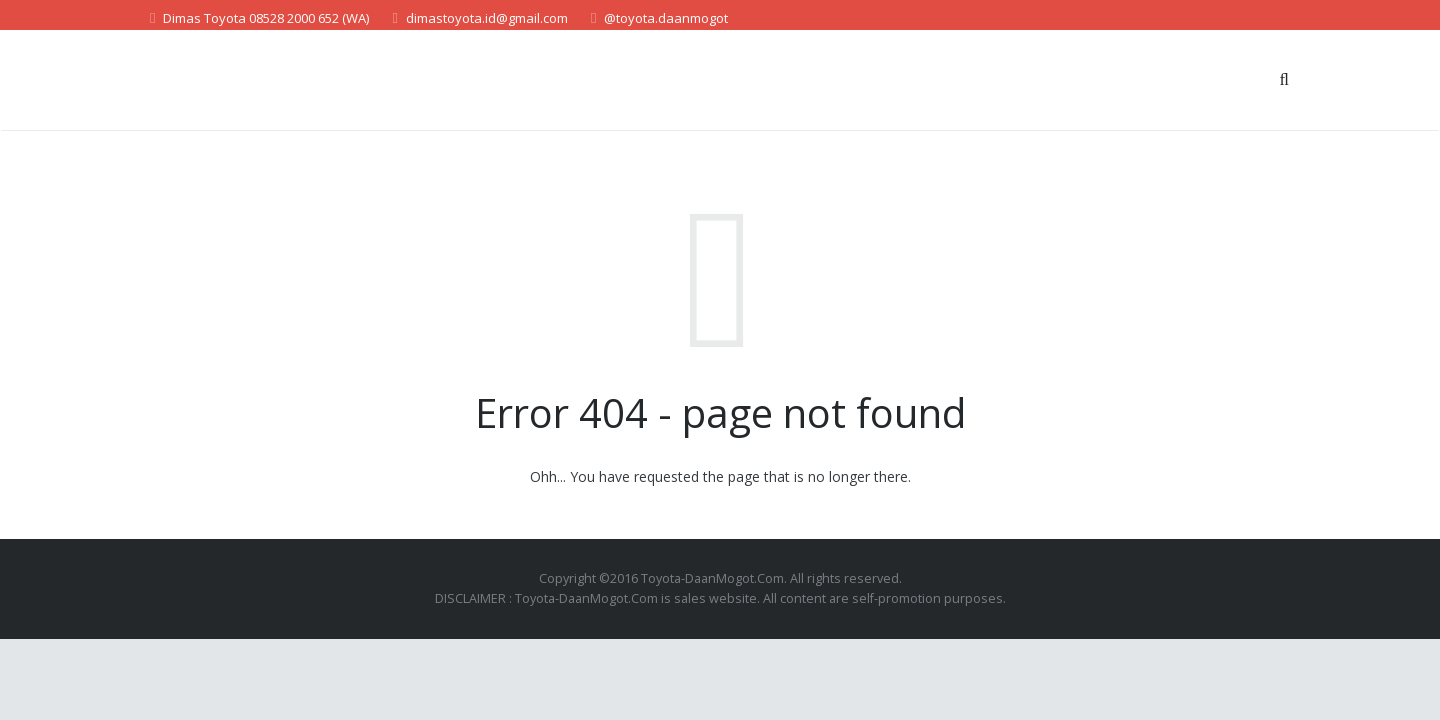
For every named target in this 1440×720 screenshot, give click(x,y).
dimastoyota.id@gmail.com (487, 18)
